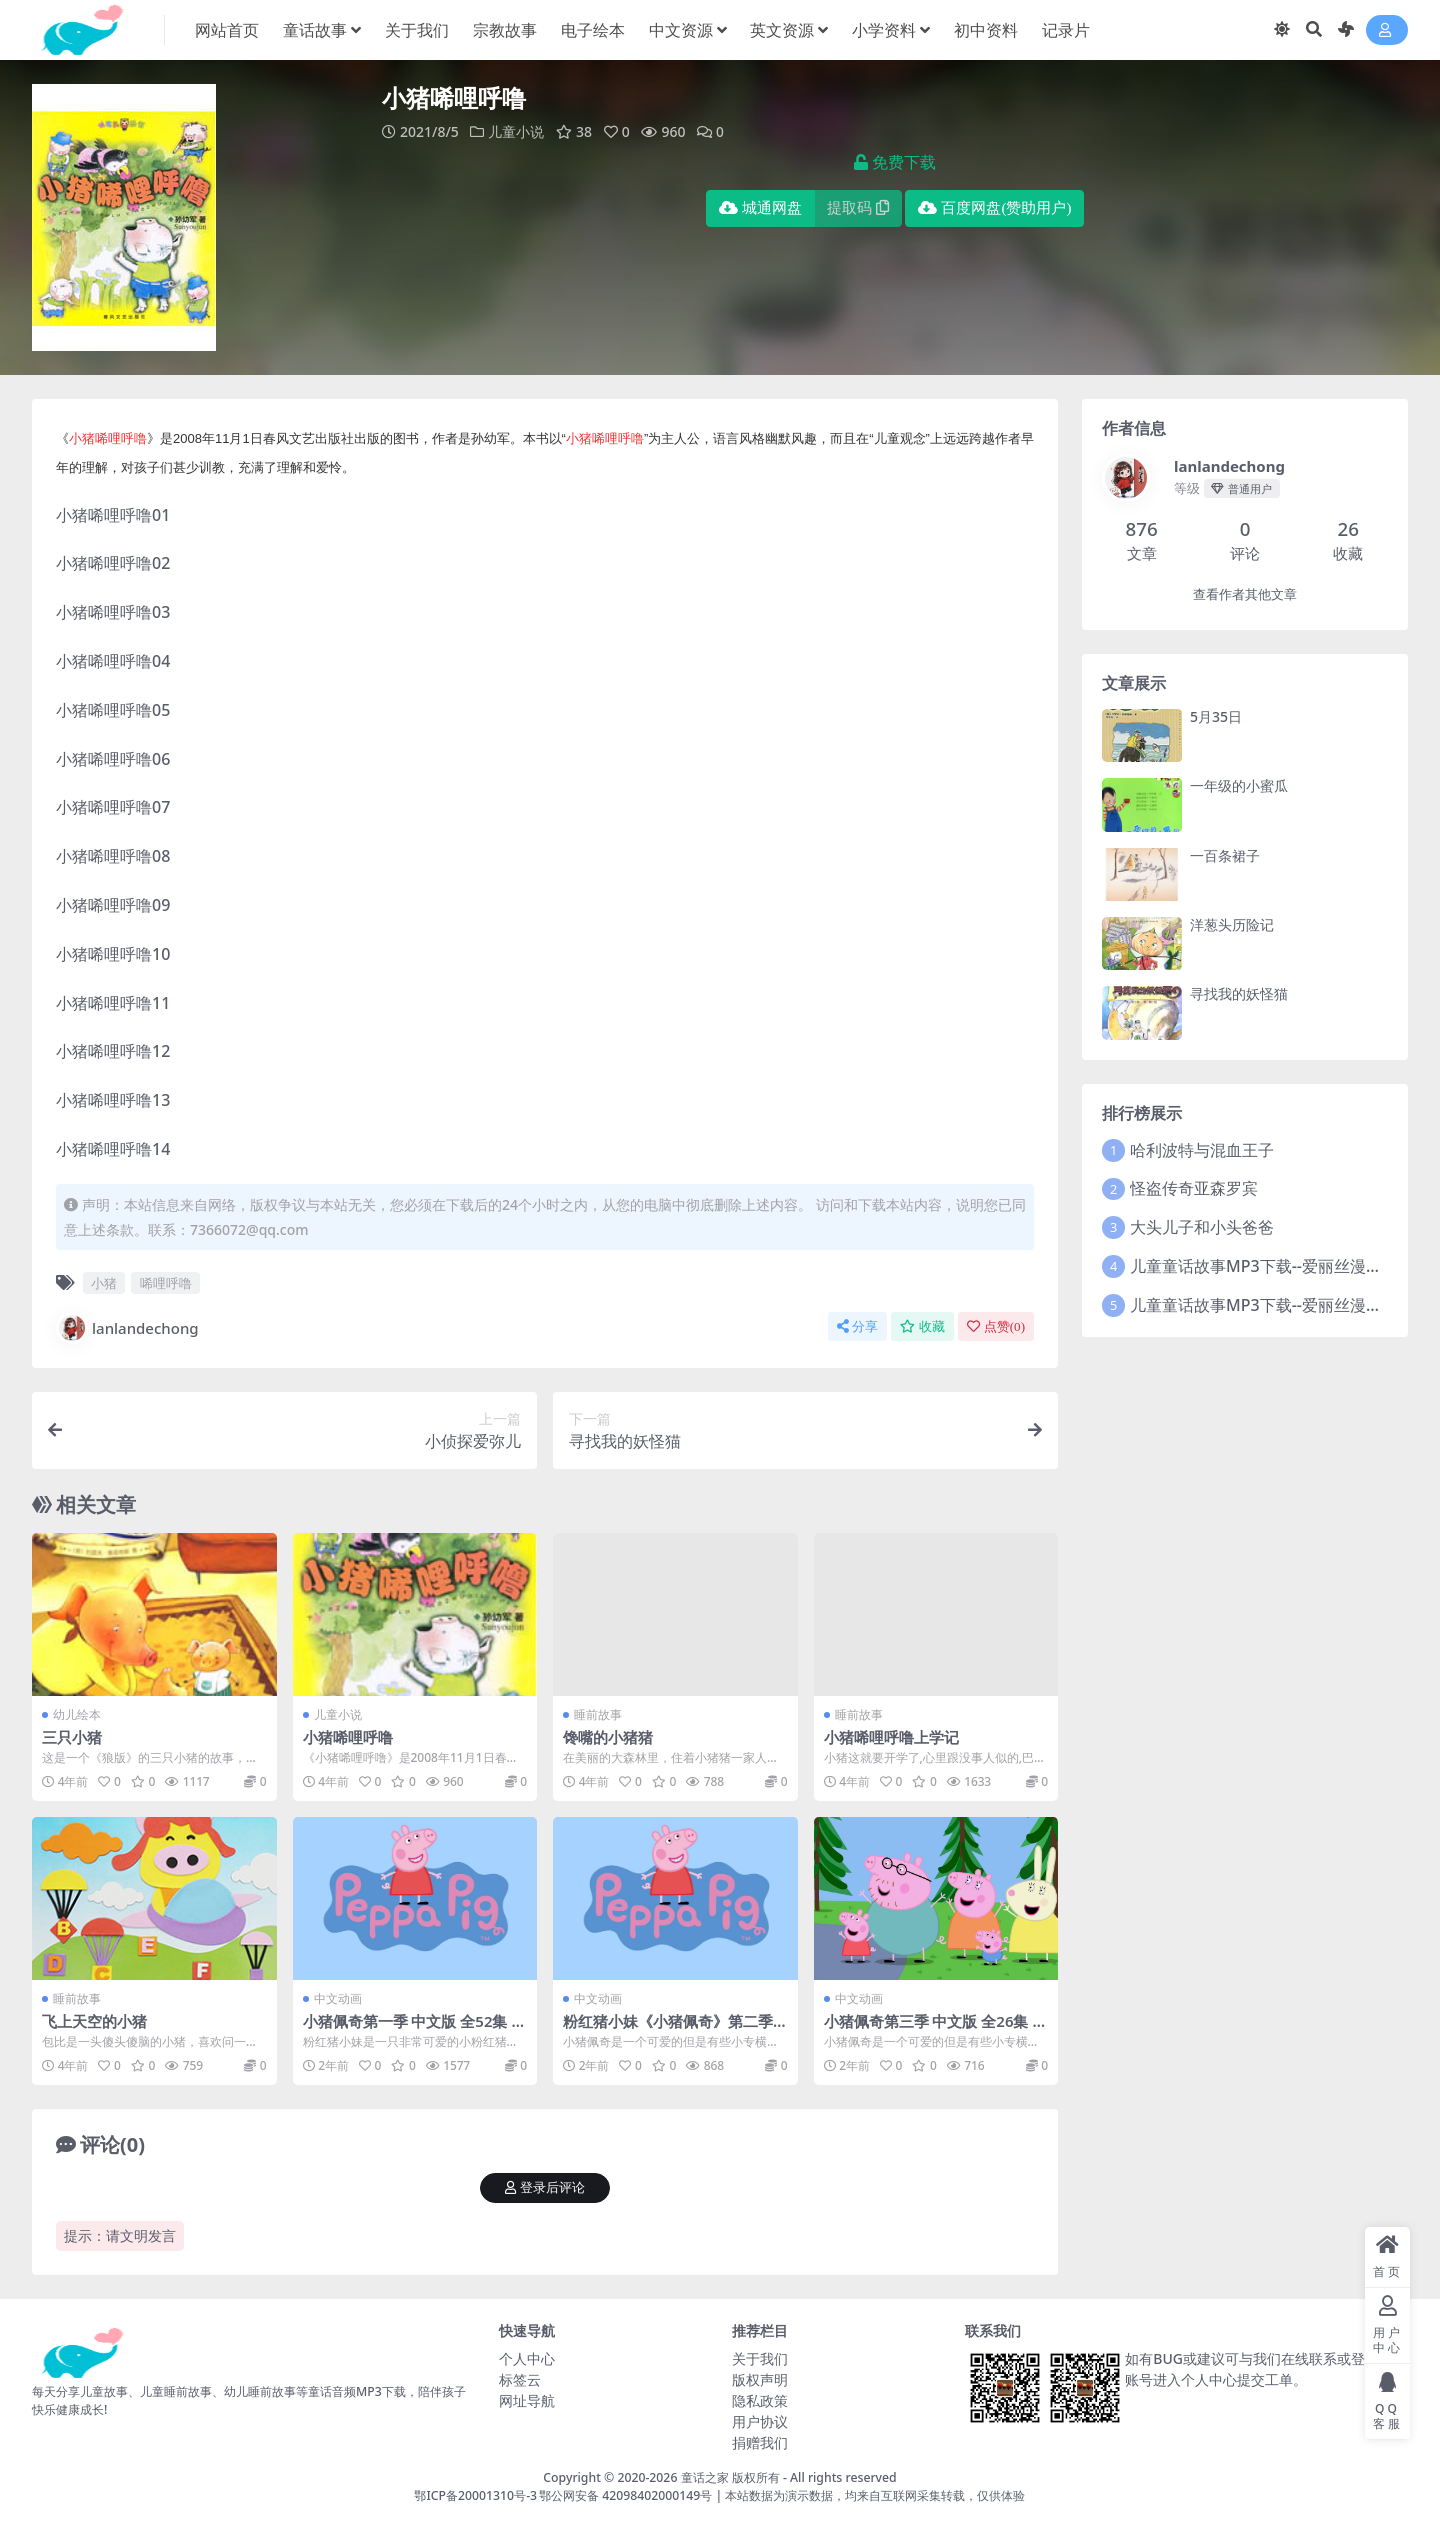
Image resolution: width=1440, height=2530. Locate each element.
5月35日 (1216, 716)
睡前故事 (598, 1714)
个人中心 (527, 2358)
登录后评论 (545, 2187)
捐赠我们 (760, 2442)
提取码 (858, 208)
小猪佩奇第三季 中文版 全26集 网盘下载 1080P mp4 (936, 2030)
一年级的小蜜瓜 (1239, 785)
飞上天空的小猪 (94, 2021)
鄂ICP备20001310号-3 (475, 2495)
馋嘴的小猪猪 (608, 1737)
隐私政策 (760, 2400)
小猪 (104, 1283)
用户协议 (760, 2421)
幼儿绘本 (77, 1714)
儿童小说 (516, 131)
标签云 (520, 2379)
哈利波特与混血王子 (1202, 1150)
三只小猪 (72, 1737)
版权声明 (760, 2379)
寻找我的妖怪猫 (1239, 993)
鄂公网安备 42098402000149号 (625, 2495)
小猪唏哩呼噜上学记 (891, 1737)
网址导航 (527, 2400)
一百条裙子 (1225, 855)
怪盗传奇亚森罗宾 (1194, 1188)
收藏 (922, 1326)
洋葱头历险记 (1232, 924)
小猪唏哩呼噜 (348, 1737)
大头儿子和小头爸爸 (1202, 1227)
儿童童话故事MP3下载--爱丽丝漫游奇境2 (1276, 1305)
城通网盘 (760, 208)
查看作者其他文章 (1245, 594)
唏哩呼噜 (166, 1283)
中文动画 (338, 1998)
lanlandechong (127, 1328)
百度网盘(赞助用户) (994, 208)
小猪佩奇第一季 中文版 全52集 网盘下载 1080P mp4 (415, 2030)
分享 (857, 1326)
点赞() (996, 1326)
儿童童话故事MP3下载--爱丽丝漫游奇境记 (1280, 1266)
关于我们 (760, 2358)
